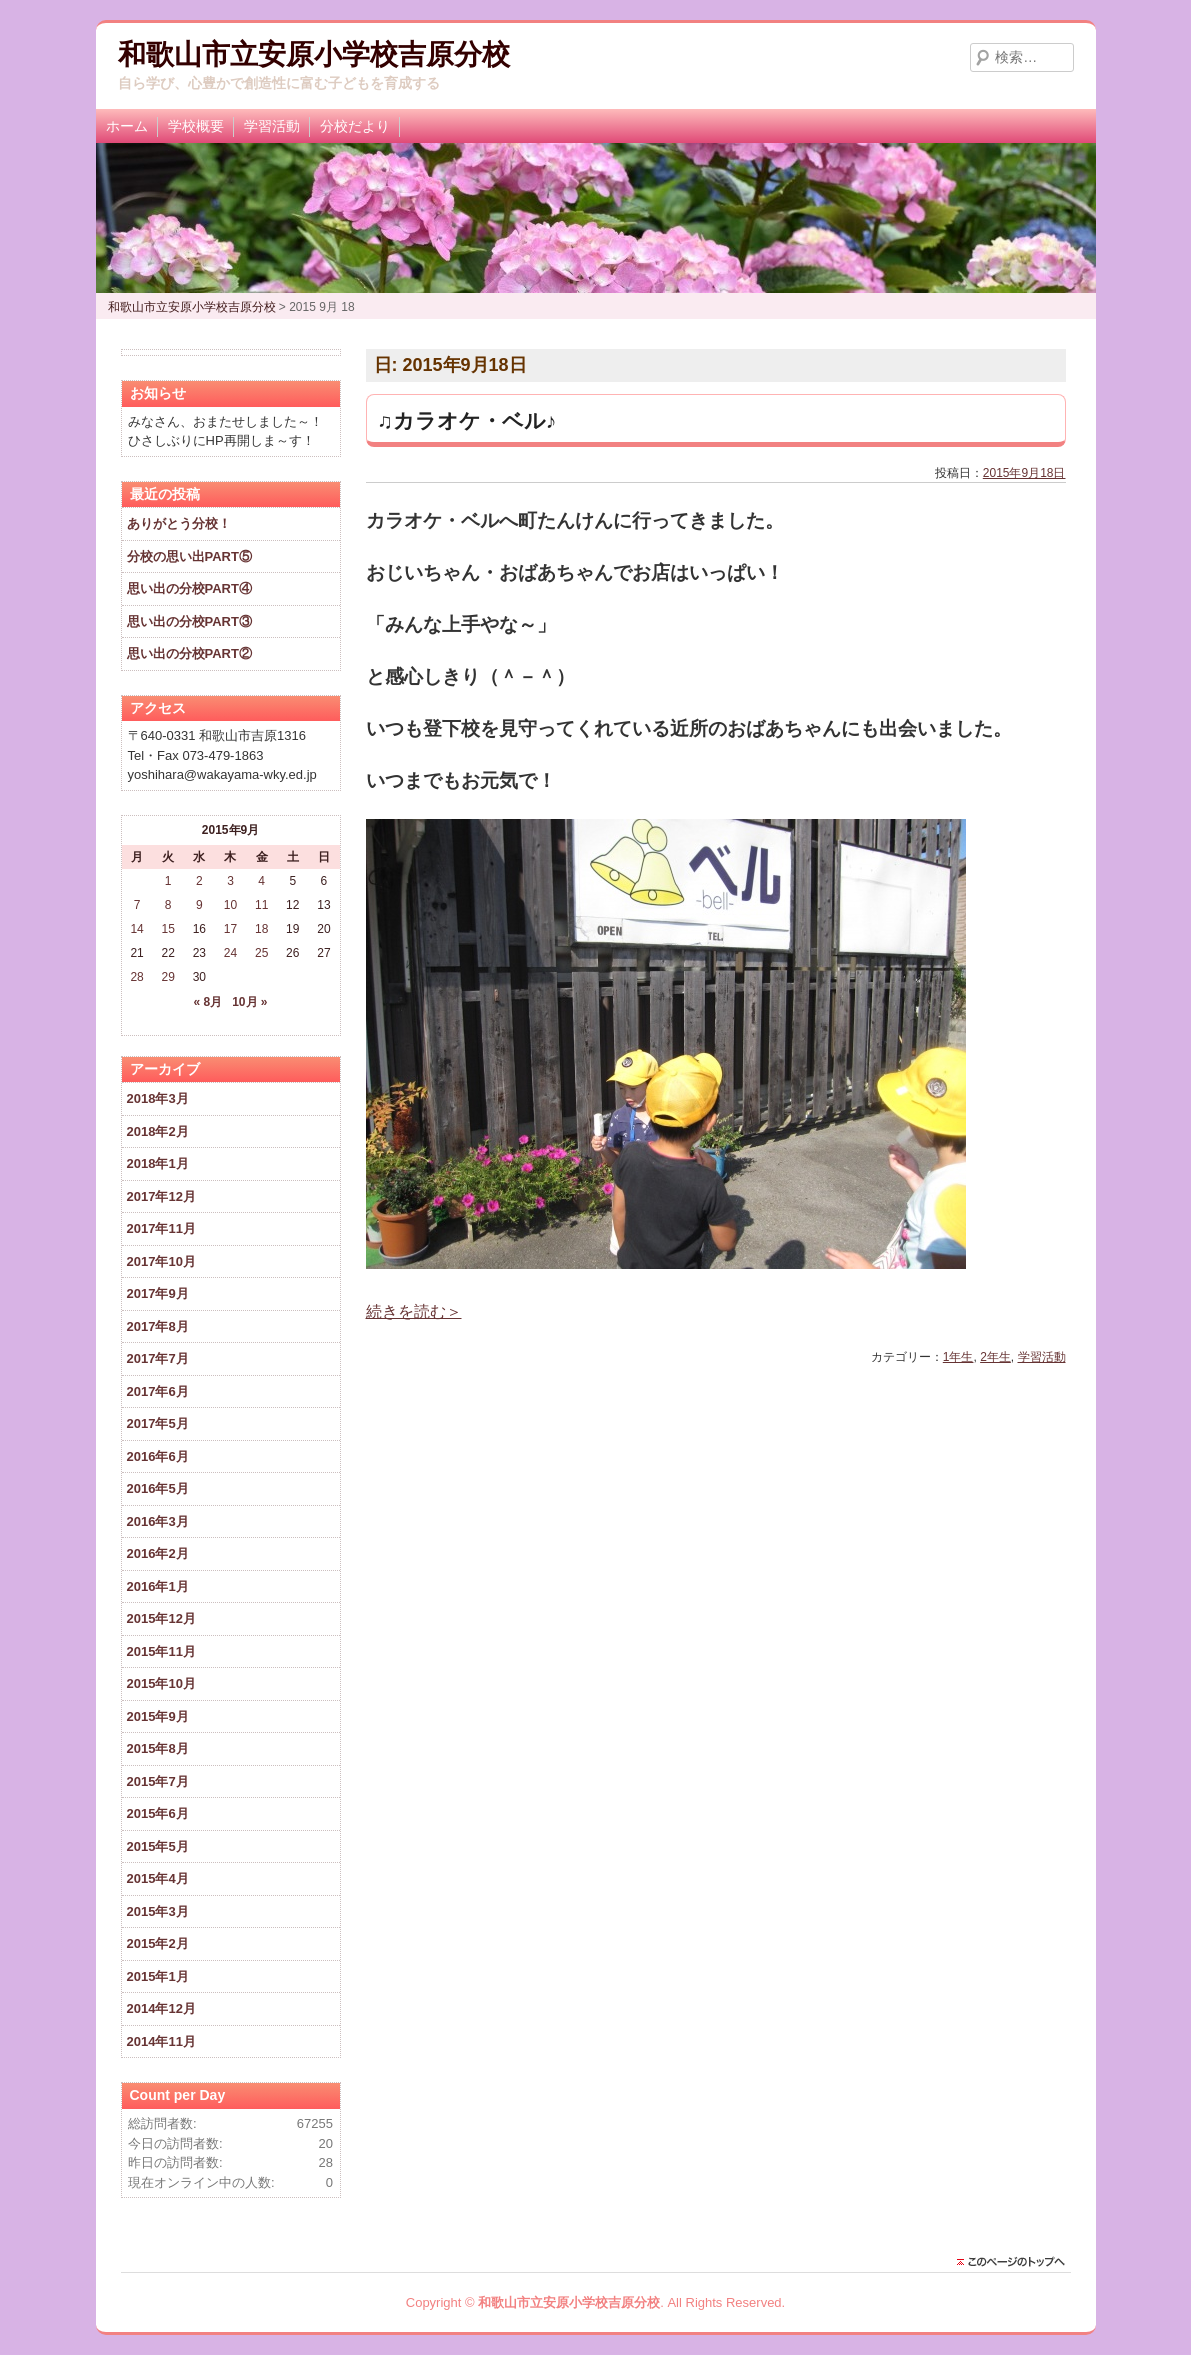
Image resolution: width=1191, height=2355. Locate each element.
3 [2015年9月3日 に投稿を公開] (230, 881)
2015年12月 (161, 1618)
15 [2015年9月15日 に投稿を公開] (168, 929)
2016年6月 (158, 1456)
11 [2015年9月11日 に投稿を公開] (261, 905)
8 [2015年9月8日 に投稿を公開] (168, 905)
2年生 (995, 1357)
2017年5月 (158, 1423)
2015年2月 (158, 1943)
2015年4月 (158, 1878)
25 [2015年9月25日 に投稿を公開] (261, 953)
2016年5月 (158, 1488)
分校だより (355, 126)
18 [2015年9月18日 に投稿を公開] (261, 929)
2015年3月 (158, 1911)
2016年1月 (158, 1586)
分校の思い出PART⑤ (189, 556)
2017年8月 (158, 1326)
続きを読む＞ (414, 1311)
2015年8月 (158, 1748)
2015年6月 (158, 1813)
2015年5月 (158, 1846)
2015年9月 (158, 1716)
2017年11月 (161, 1228)
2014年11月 (161, 2041)
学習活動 (272, 126)
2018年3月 (158, 1098)
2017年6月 (158, 1391)
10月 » (249, 1002)
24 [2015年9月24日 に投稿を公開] (230, 953)
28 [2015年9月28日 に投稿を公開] (136, 977)
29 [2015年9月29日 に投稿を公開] (168, 977)
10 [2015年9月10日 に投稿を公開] (230, 905)
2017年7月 (158, 1358)
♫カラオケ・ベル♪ (466, 420)
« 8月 (207, 1002)
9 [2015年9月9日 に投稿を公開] (199, 905)
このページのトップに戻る (1016, 2262)
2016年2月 (158, 1553)
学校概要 (196, 126)
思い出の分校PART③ (189, 621)
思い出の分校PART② (189, 653)
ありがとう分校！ (179, 523)
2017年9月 (158, 1293)
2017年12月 (161, 1196)
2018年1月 (158, 1163)
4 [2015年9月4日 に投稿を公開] (261, 881)
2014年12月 (161, 2008)
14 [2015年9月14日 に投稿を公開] (136, 929)
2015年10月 (161, 1683)
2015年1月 (158, 1976)
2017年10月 (161, 1261)
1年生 (958, 1357)
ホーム (127, 126)
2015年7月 (158, 1781)
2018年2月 (158, 1131)
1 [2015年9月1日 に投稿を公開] (168, 881)
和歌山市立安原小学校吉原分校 (314, 54)
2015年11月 (161, 1651)
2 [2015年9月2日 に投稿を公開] (199, 881)
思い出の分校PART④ (189, 588)
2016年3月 (158, 1521)
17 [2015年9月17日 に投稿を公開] (230, 929)
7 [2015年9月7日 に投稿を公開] (137, 905)
